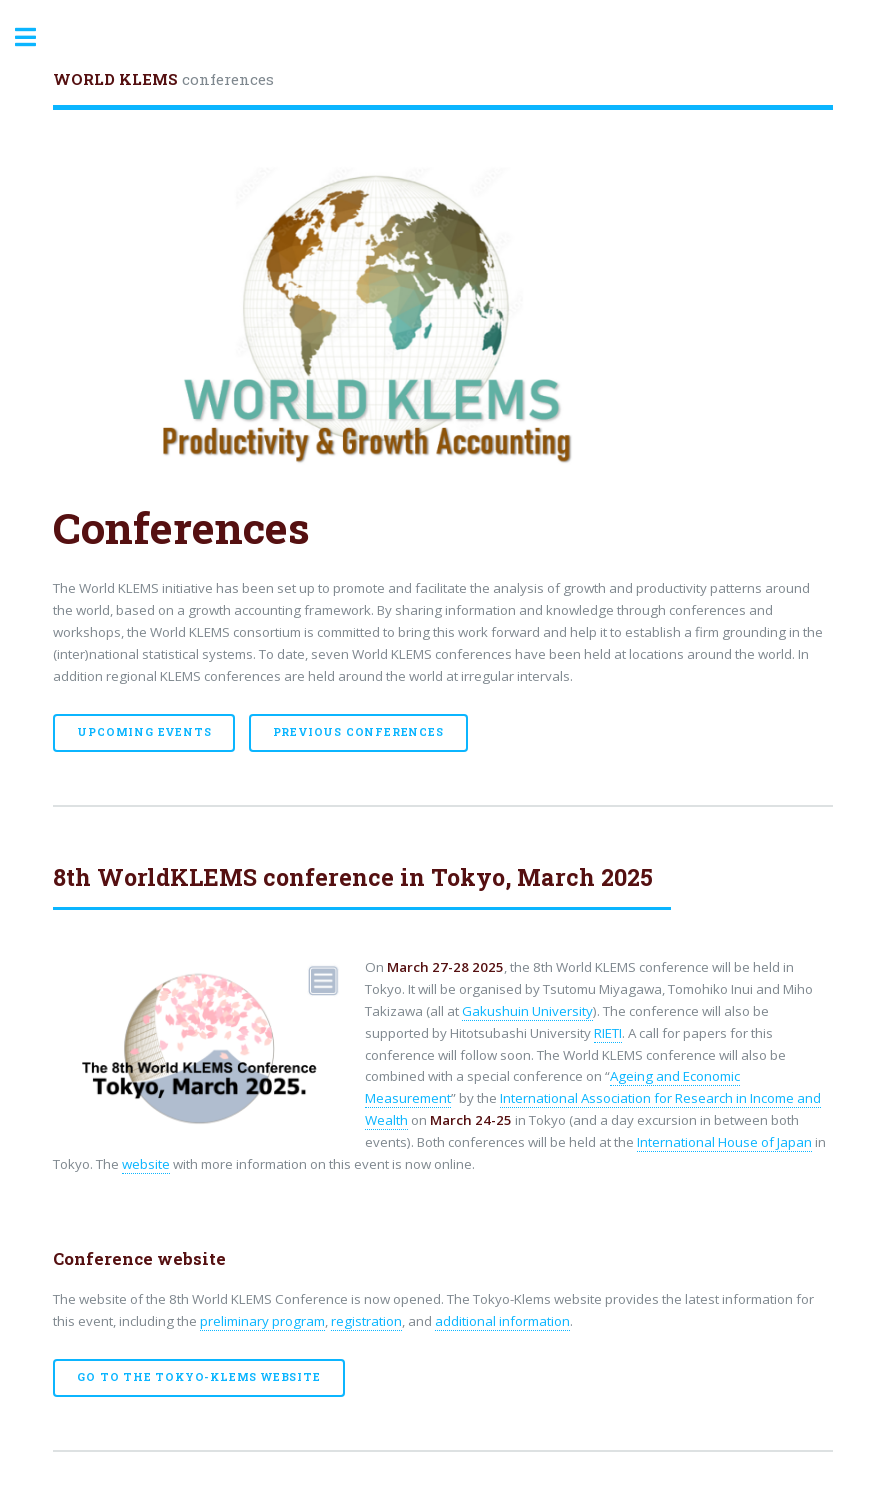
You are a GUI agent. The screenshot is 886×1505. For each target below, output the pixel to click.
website (146, 1164)
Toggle (36, 37)
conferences (163, 79)
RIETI (608, 1033)
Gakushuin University (527, 1011)
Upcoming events (144, 732)
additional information (502, 1321)
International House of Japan (724, 1142)
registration (366, 1321)
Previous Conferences (358, 732)
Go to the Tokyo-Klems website (198, 1377)
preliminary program (262, 1321)
